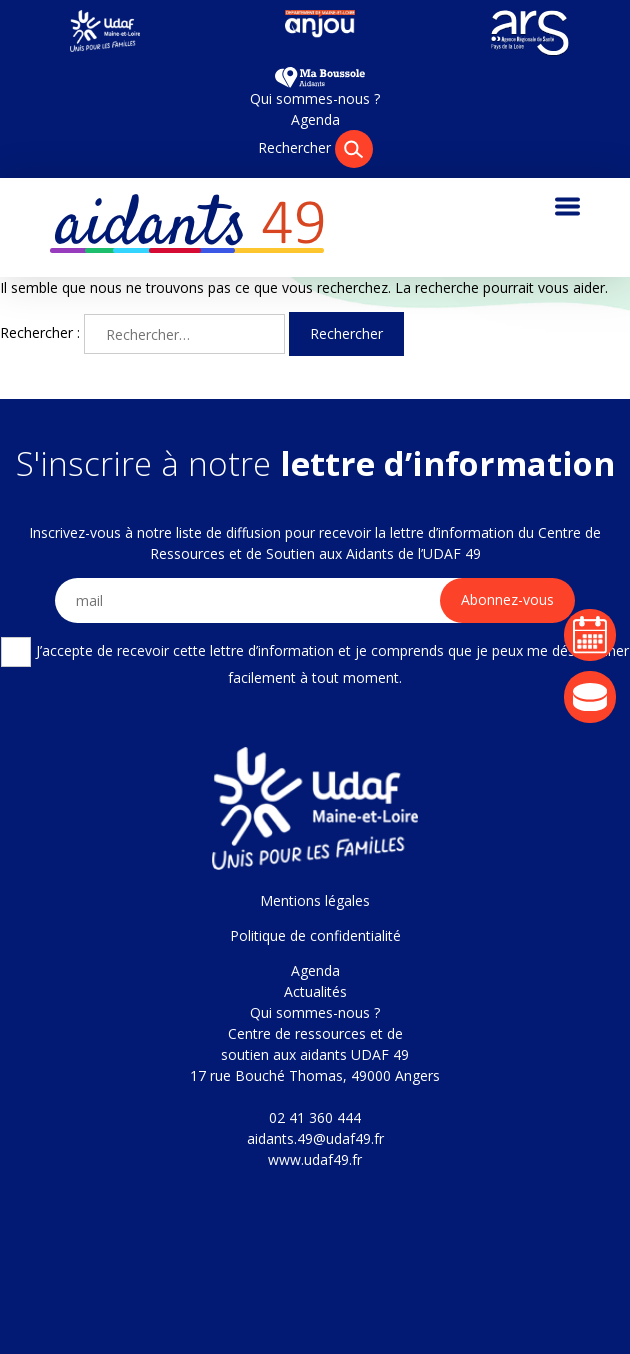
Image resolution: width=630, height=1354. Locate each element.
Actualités (315, 991)
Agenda (315, 119)
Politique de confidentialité (315, 935)
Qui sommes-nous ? (315, 98)
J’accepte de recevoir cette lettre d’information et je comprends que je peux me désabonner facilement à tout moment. (314, 662)
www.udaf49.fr (315, 1159)
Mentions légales (315, 900)
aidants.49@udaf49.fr (315, 1138)
